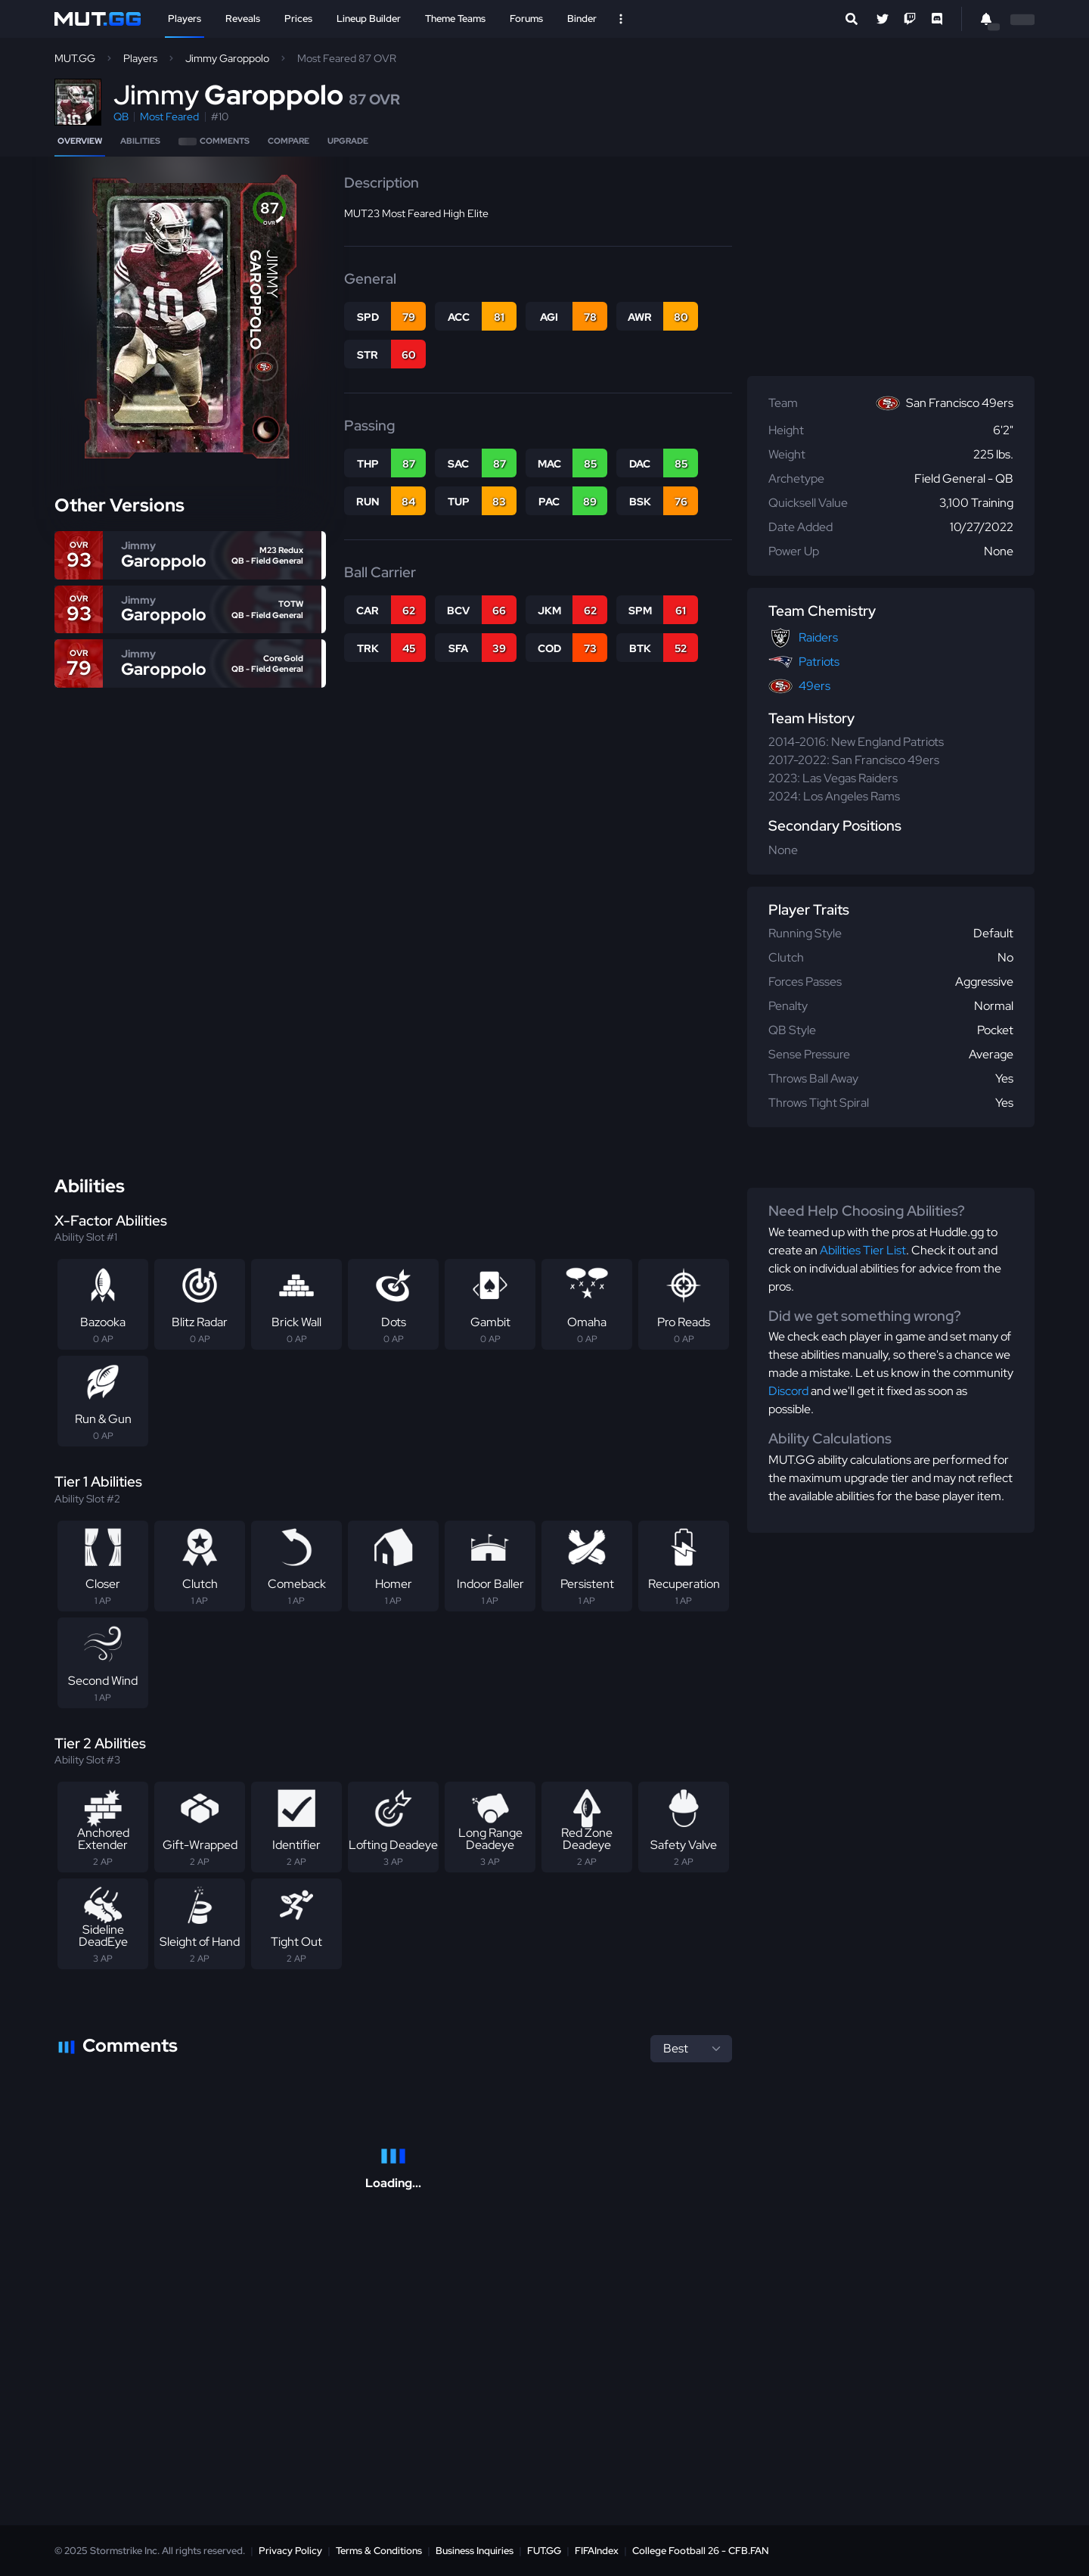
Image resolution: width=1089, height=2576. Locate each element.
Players (184, 18)
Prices (298, 18)
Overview (79, 140)
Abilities (140, 140)
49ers (814, 686)
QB (121, 116)
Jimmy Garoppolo (227, 58)
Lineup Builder (369, 18)
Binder (582, 18)
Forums (526, 18)
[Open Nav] (621, 19)
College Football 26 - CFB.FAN (700, 2550)
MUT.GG (74, 58)
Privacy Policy (290, 2550)
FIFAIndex (597, 2550)
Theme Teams (455, 18)
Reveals (242, 18)
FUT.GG (544, 2550)
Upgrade (347, 140)
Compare (288, 140)
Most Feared (169, 116)
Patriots (819, 662)
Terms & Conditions (379, 2550)
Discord (788, 1391)
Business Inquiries (474, 2550)
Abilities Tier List (863, 1250)
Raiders (818, 637)
